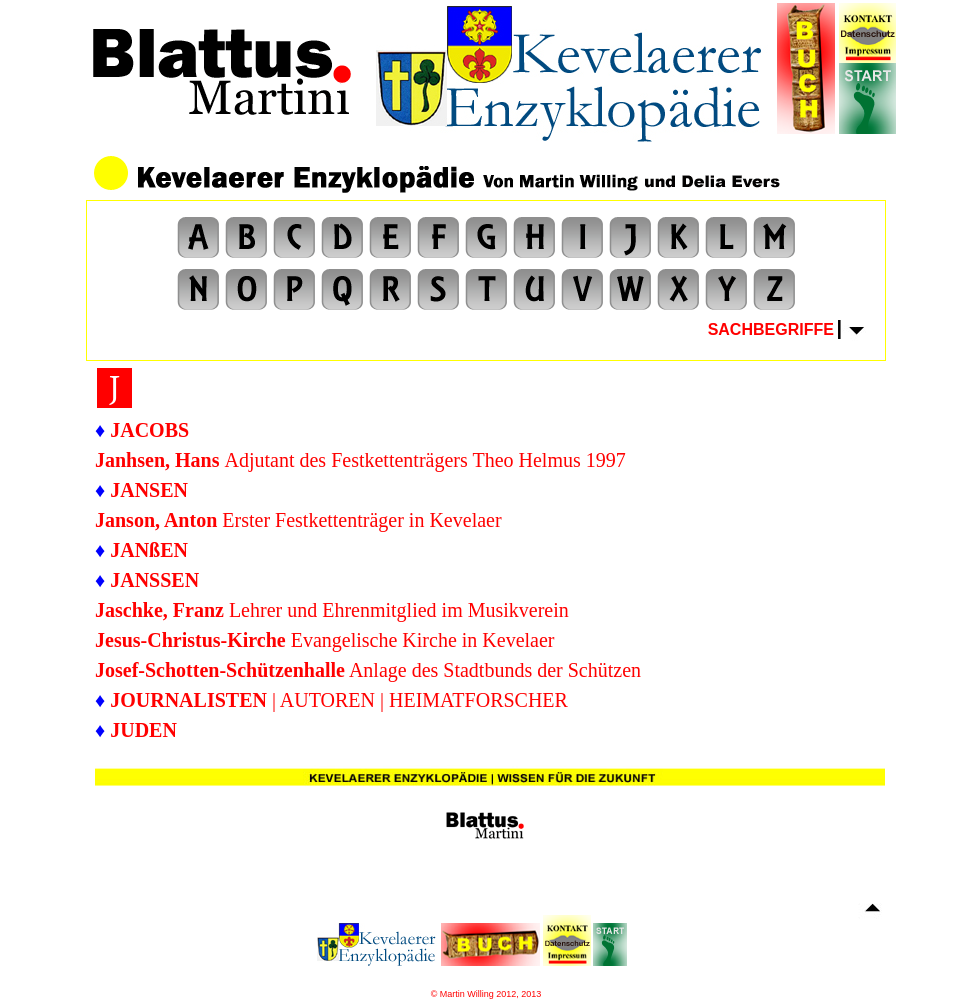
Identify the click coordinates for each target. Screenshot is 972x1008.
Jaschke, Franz (162, 610)
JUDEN (143, 730)
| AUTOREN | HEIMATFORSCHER (339, 700)
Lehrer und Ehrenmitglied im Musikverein (399, 610)
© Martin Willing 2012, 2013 (486, 994)
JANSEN (149, 490)
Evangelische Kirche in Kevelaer (325, 640)
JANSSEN (154, 580)
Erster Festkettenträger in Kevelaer (298, 520)
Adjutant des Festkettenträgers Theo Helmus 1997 (360, 460)
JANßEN (149, 550)
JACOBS (149, 430)
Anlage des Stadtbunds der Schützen (368, 670)
